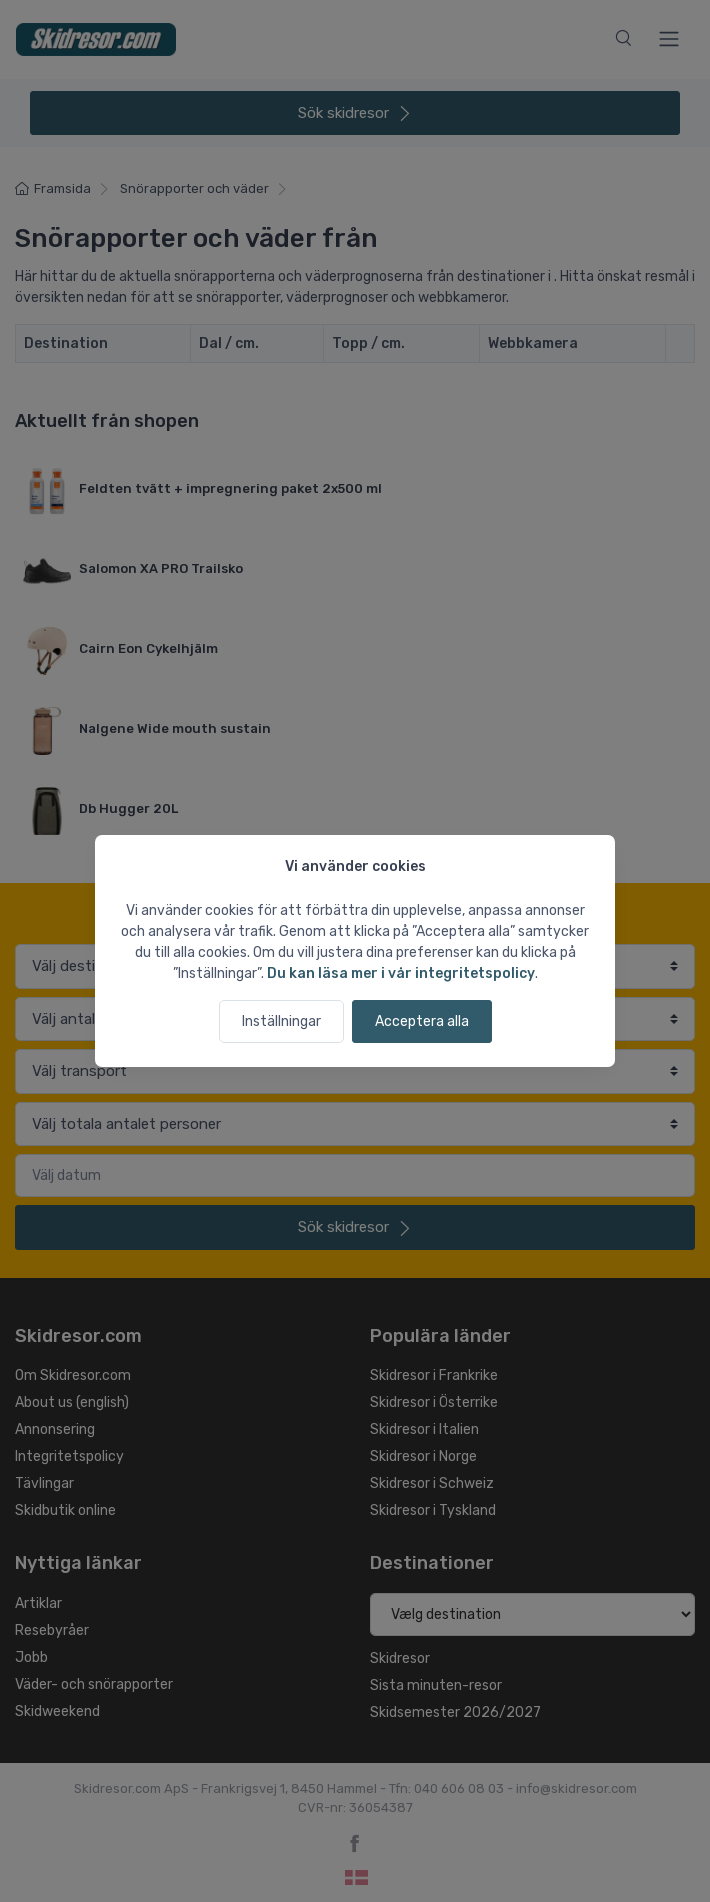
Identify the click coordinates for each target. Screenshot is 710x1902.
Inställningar (281, 1021)
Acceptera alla (422, 1021)
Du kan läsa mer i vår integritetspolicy (401, 973)
